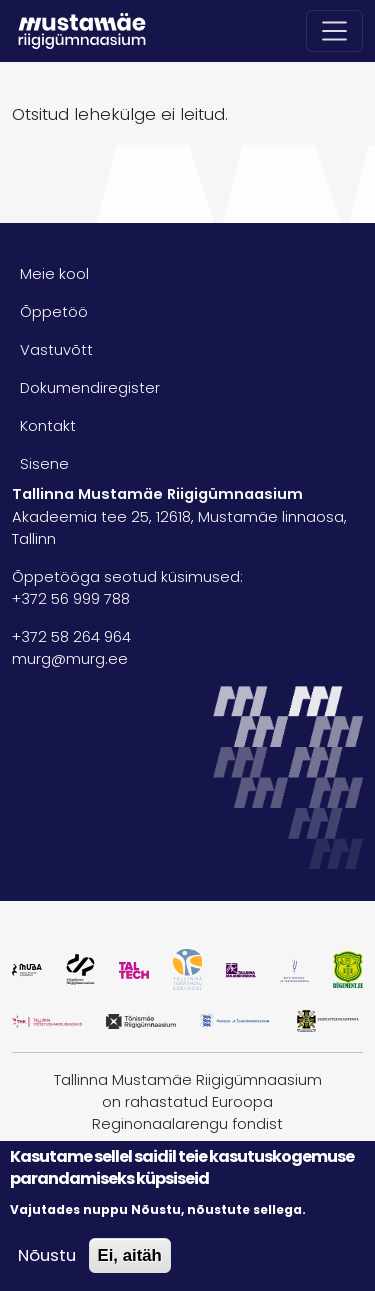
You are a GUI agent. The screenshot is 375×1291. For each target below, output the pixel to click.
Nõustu (47, 1255)
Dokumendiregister (90, 388)
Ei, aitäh (130, 1255)
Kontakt (48, 426)
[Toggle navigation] (335, 31)
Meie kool (54, 274)
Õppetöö (54, 312)
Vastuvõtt (56, 350)
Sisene (44, 464)
